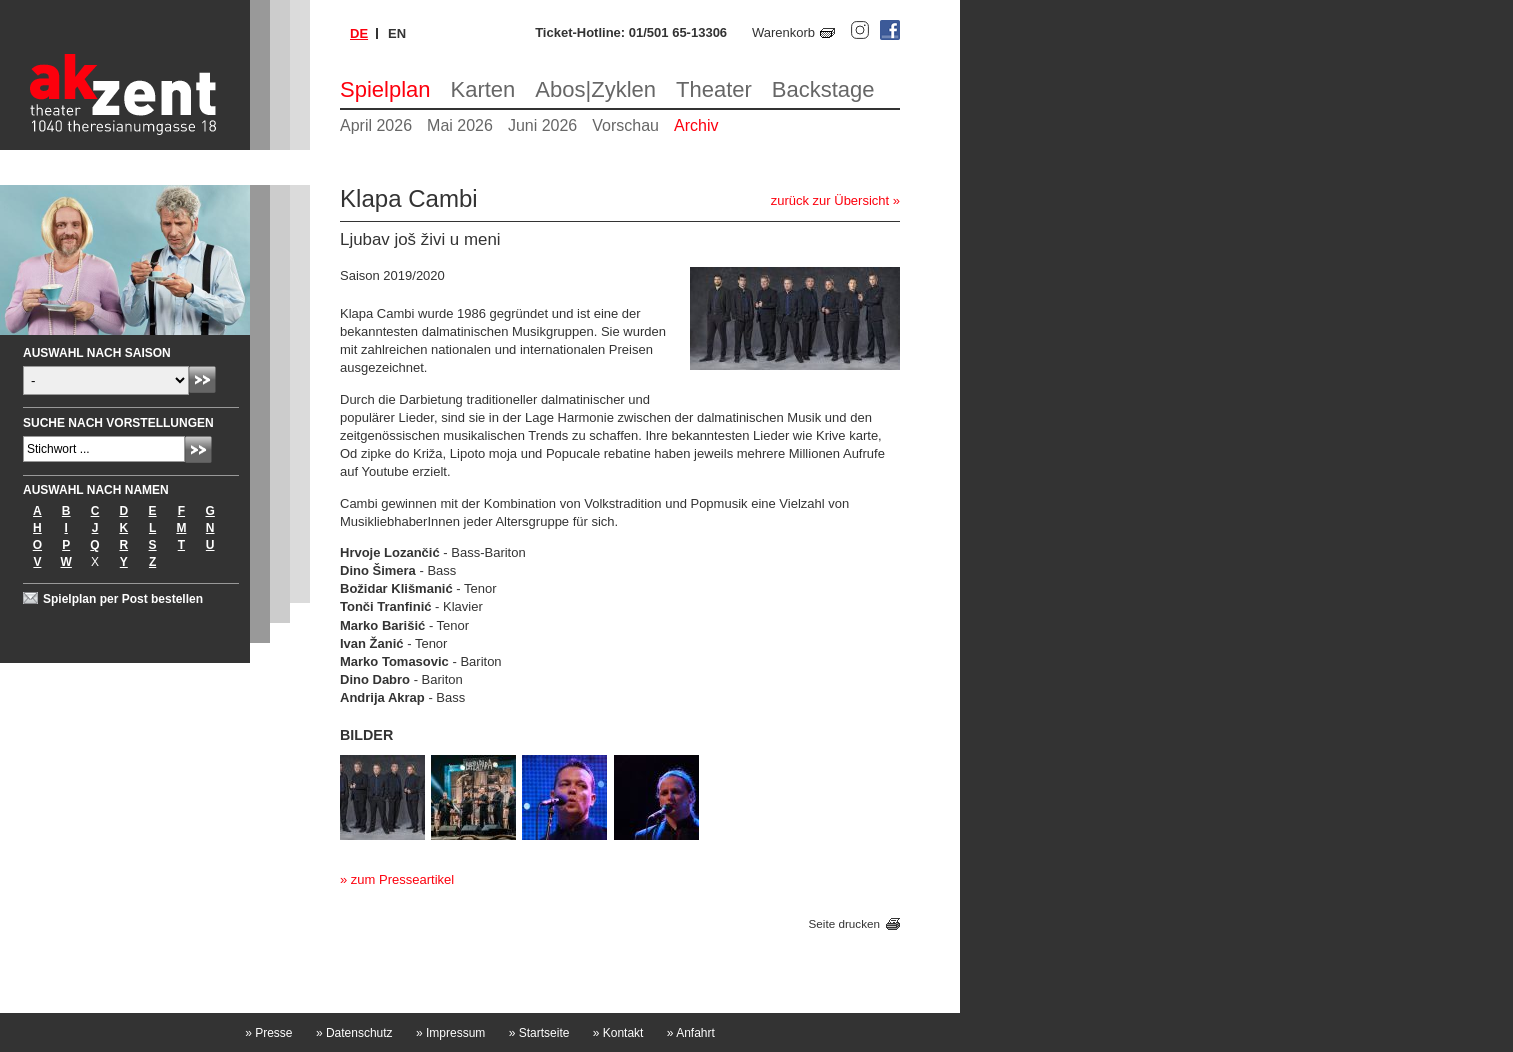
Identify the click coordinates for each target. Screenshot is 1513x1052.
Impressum (450, 1033)
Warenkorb (783, 32)
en (397, 33)
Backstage (823, 89)
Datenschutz (354, 1033)
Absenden (202, 379)
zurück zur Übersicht (830, 200)
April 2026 (376, 125)
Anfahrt (691, 1033)
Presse (268, 1033)
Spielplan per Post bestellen (123, 599)
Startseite (539, 1033)
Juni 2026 (542, 125)
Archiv (696, 125)
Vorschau (625, 125)
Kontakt (618, 1033)
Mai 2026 (460, 125)
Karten (483, 89)
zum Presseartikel (402, 879)
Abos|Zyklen (595, 89)
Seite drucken (844, 923)
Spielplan (385, 89)
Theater (714, 89)
